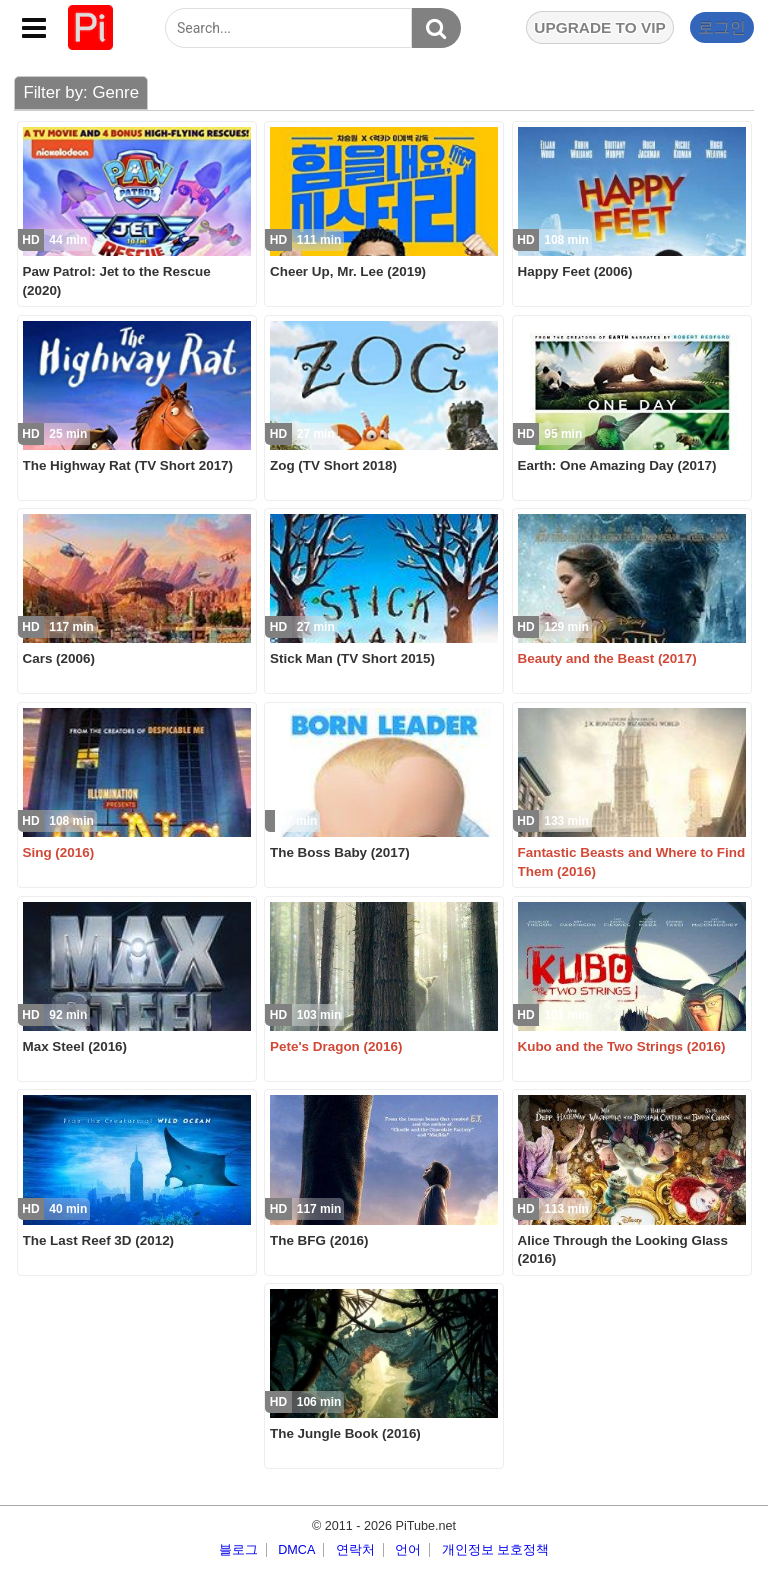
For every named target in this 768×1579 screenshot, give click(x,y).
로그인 (722, 27)
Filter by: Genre (81, 92)
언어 (408, 1550)
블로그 (238, 1550)
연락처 (355, 1550)
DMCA (296, 1550)
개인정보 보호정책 (496, 1550)
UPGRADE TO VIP (599, 27)
